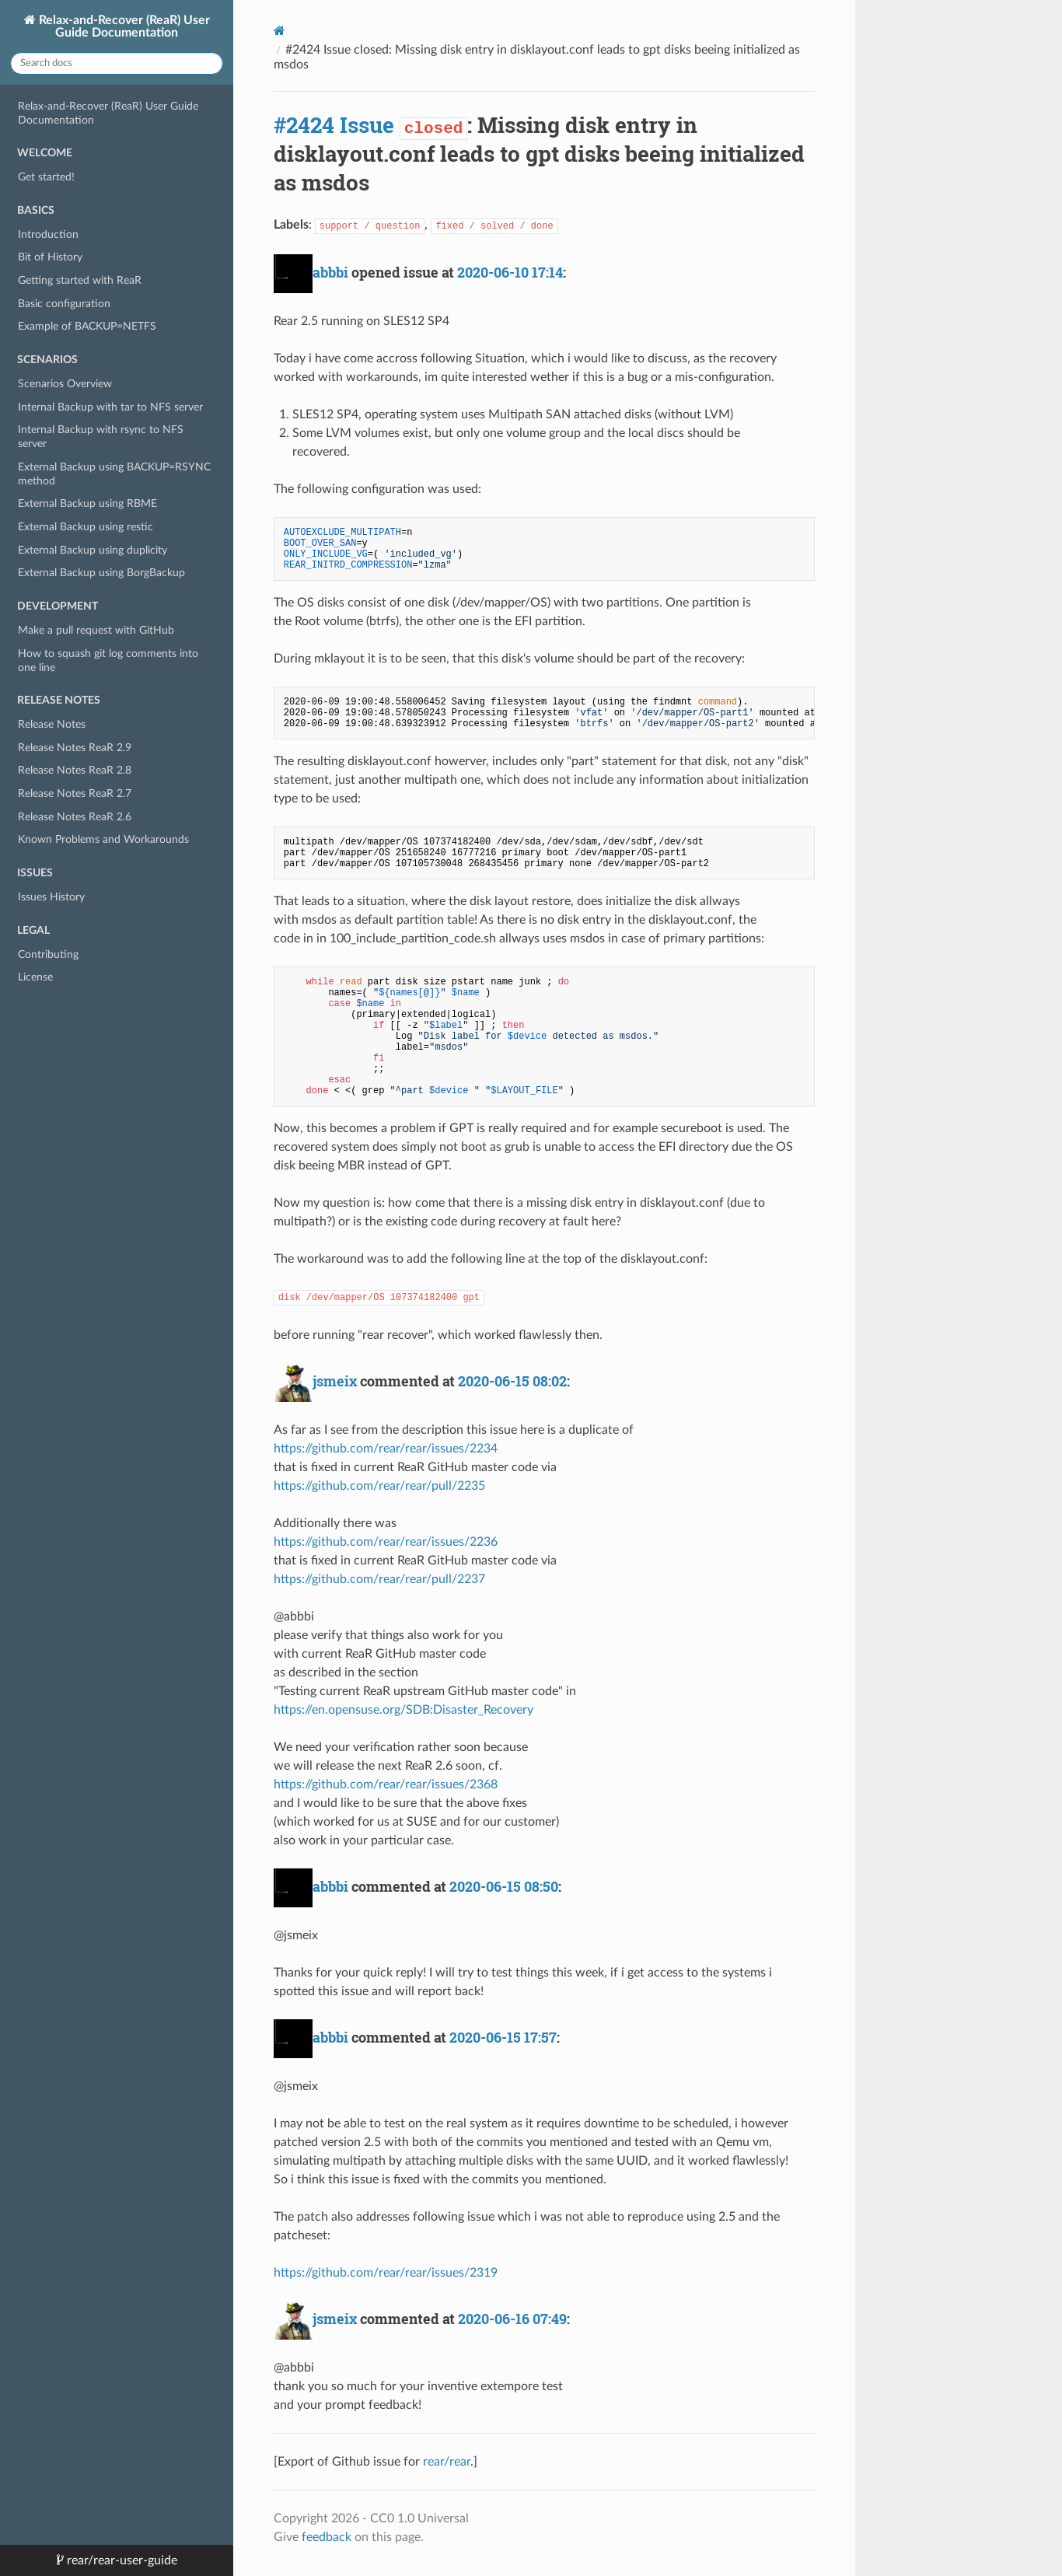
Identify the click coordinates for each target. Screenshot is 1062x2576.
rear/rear (446, 2461)
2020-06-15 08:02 (512, 1381)
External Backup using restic (85, 527)
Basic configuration (64, 303)
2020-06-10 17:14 (510, 272)
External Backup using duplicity (92, 550)
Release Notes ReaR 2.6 (74, 817)
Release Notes (52, 724)
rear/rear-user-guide (120, 2560)
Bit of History (50, 257)
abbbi (330, 272)
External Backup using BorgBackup (101, 572)
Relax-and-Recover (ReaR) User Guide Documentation (123, 26)
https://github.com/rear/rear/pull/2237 (379, 1579)
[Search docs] (116, 63)
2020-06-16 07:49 (512, 2318)
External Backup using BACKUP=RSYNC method (114, 474)
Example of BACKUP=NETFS (87, 326)
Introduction (48, 234)
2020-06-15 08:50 (503, 1886)
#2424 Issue (334, 124)
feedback (326, 2537)
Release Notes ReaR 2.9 (74, 747)
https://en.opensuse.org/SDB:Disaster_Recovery (403, 1710)
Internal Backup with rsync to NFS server (100, 436)
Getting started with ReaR (79, 280)
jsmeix (335, 1381)
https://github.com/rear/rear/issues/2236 (386, 1542)
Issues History (51, 897)
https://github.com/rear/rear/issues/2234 (386, 1448)
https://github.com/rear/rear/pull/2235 (379, 1486)
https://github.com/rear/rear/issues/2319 (386, 2273)
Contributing (48, 954)
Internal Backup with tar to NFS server (110, 407)
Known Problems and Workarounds (103, 839)
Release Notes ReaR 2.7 (74, 793)
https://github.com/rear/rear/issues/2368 (386, 1784)
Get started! (46, 177)
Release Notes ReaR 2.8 (74, 770)
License (35, 977)
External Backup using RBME (87, 503)
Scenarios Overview (65, 384)
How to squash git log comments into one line (108, 660)
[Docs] (279, 30)
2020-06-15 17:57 (503, 2037)
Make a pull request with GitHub (96, 630)
